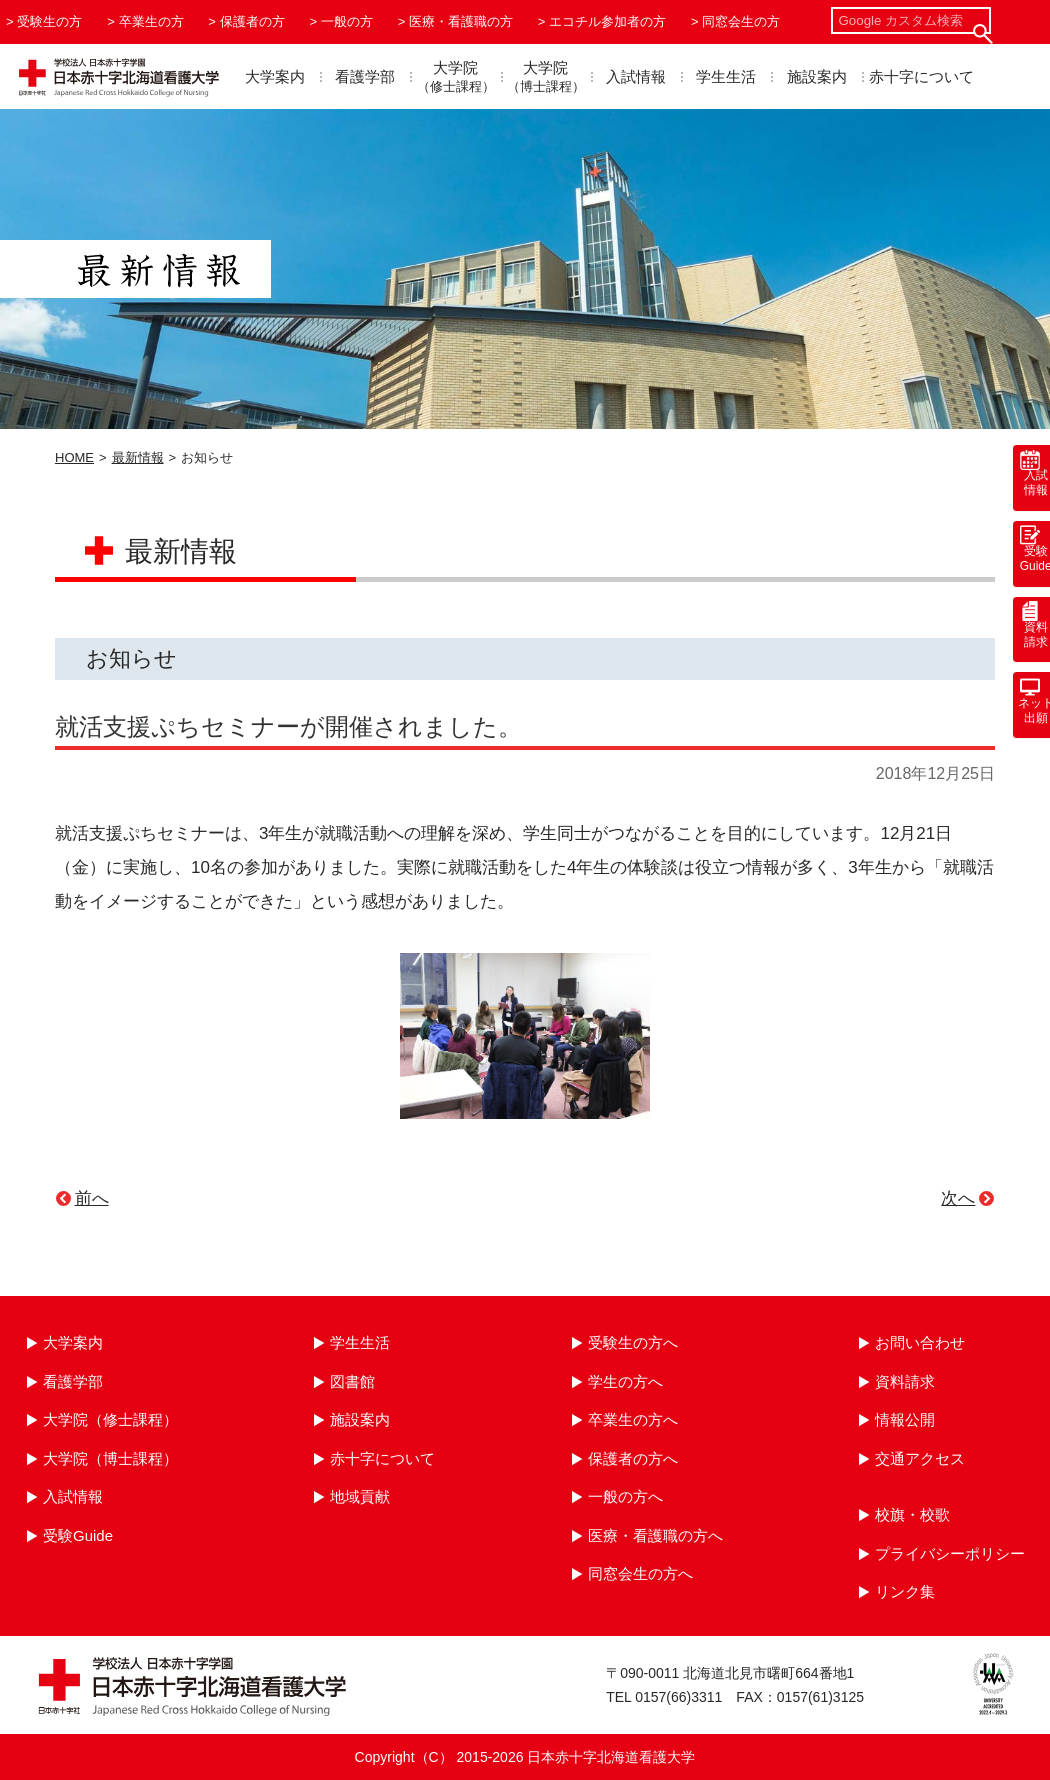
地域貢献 (360, 1496)
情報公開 (905, 1419)
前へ (92, 1198)
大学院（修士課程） (110, 1419)
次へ (958, 1198)
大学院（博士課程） (110, 1458)
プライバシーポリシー (950, 1553)
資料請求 (905, 1381)
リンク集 (905, 1591)
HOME (74, 457)
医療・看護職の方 (461, 21)
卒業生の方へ (633, 1419)
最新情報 (138, 457)
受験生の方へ (633, 1342)
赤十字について (921, 76)
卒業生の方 (151, 21)
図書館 (352, 1381)
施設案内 (817, 76)
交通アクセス (920, 1458)
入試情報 (636, 76)
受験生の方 (49, 21)
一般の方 (347, 21)
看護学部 (365, 76)
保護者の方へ (633, 1458)
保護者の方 (252, 21)
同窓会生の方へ (640, 1573)
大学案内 (275, 76)
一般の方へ (625, 1496)
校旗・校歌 (912, 1514)
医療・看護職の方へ (655, 1535)
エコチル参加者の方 (607, 21)
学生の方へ (625, 1381)
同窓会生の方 (741, 21)
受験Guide (78, 1535)
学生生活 (726, 76)
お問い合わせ (920, 1342)
